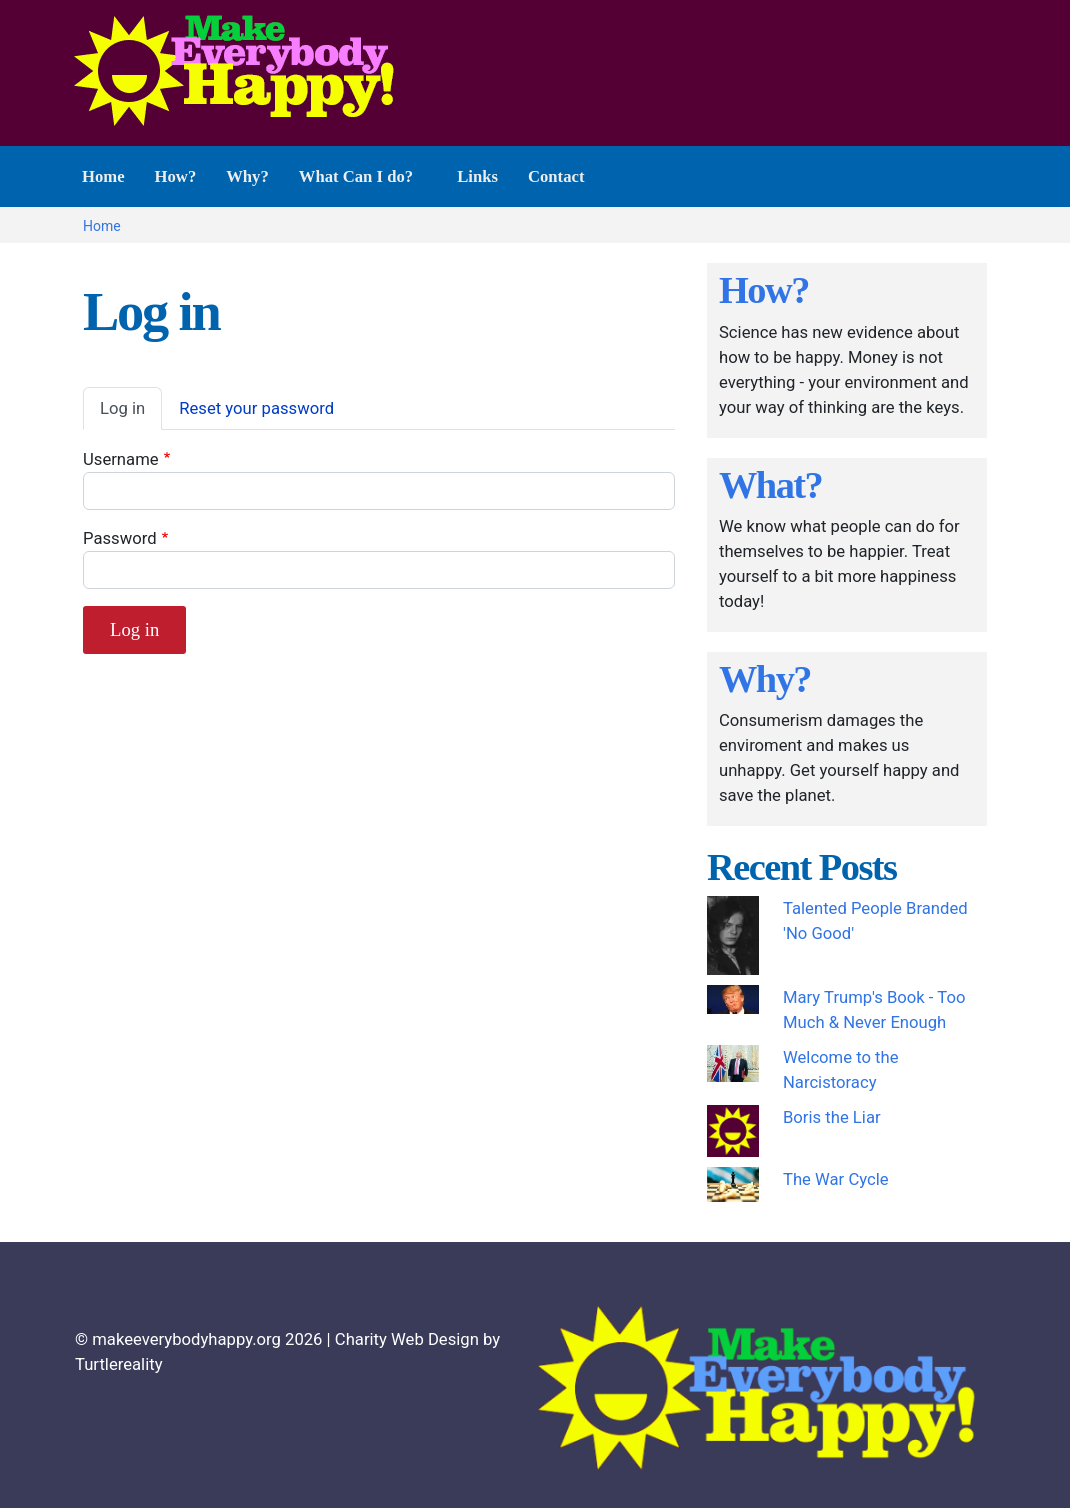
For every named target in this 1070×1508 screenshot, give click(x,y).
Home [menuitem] (103, 176)
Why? (765, 679)
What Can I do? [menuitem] (358, 187)
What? (770, 485)
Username (121, 459)
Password (120, 538)
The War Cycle (836, 1179)
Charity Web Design (407, 1339)
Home (102, 226)
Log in (122, 408)
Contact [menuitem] (556, 176)
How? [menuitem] (176, 176)
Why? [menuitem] (247, 176)
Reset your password (256, 408)
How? (764, 290)
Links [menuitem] (477, 176)
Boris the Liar (832, 1117)
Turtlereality (119, 1364)
